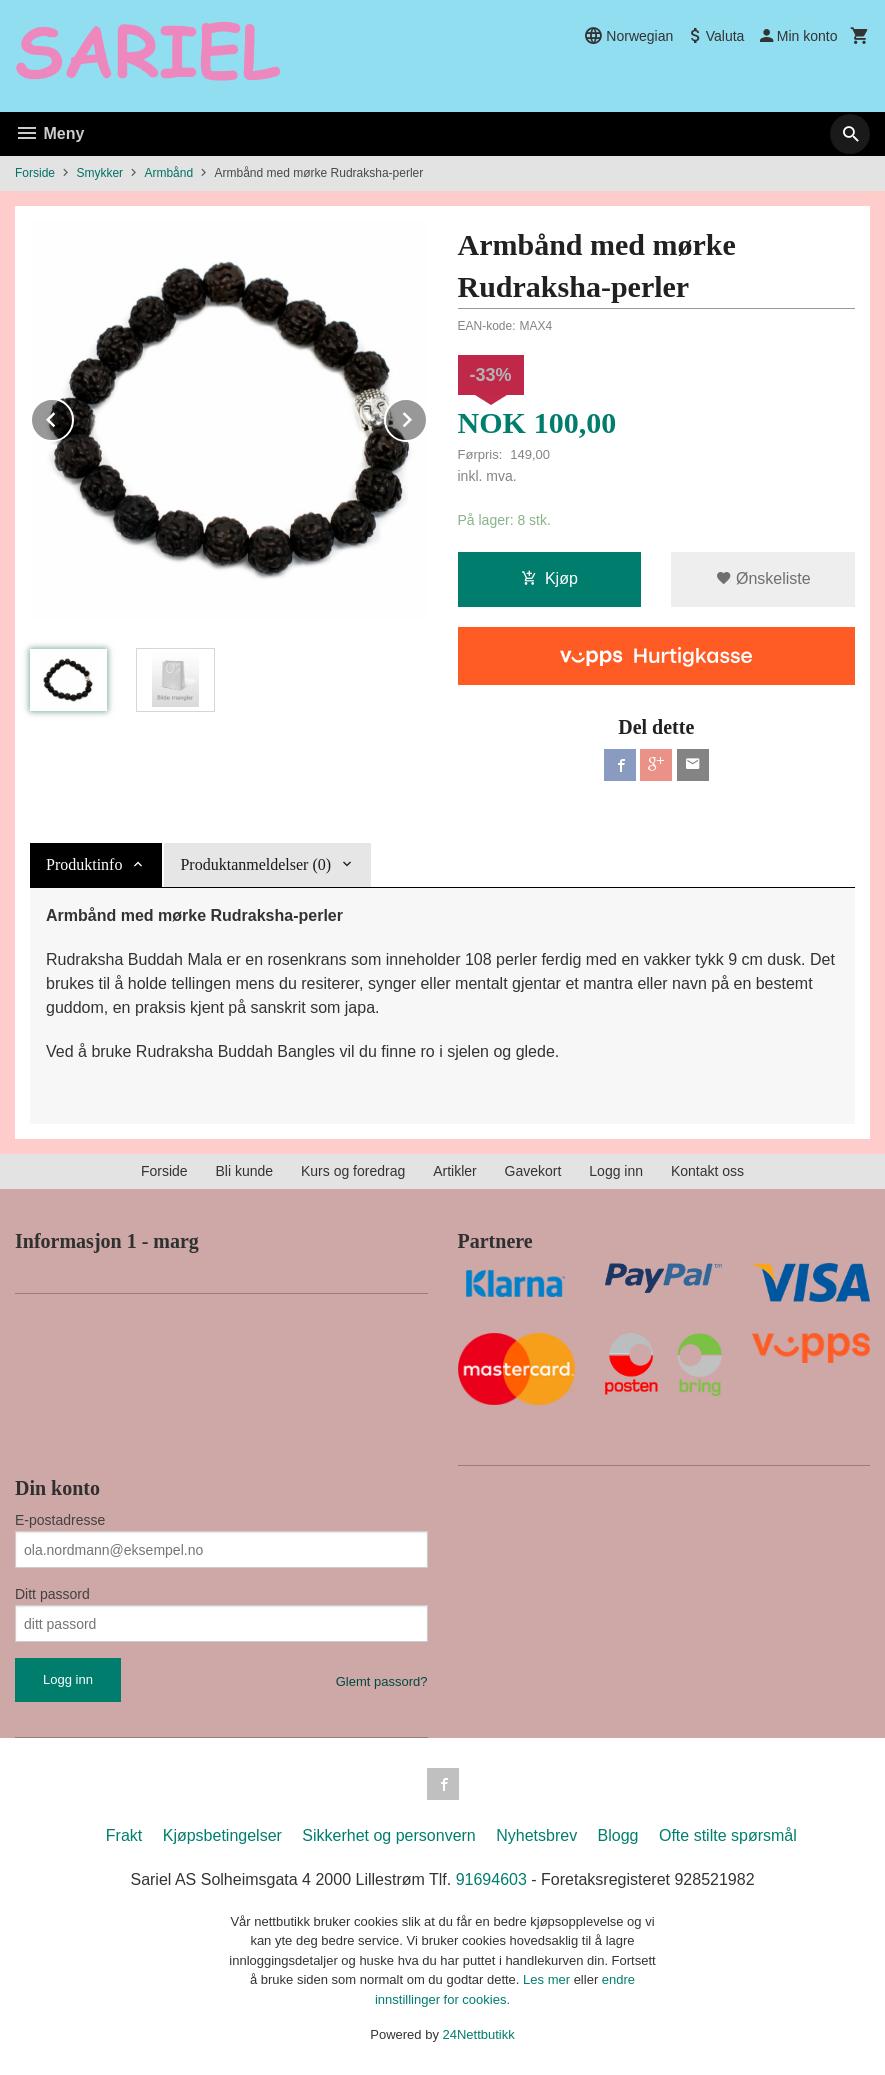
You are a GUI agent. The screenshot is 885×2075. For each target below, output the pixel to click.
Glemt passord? (382, 1681)
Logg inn (616, 1171)
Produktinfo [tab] (84, 864)
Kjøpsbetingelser (222, 1835)
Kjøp (549, 578)
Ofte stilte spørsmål (728, 1835)
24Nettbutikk (479, 2034)
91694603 (491, 1879)
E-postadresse (60, 1520)
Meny (49, 133)
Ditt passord (52, 1594)
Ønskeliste (763, 578)
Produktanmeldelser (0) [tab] (255, 864)
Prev (73, 416)
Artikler (455, 1171)
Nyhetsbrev (536, 1835)
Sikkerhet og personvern (388, 1835)
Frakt (124, 1835)
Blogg (618, 1835)
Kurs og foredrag (353, 1171)
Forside (35, 173)
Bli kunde (244, 1171)
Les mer (548, 1979)
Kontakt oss (707, 1171)
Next (427, 416)
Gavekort (533, 1171)
